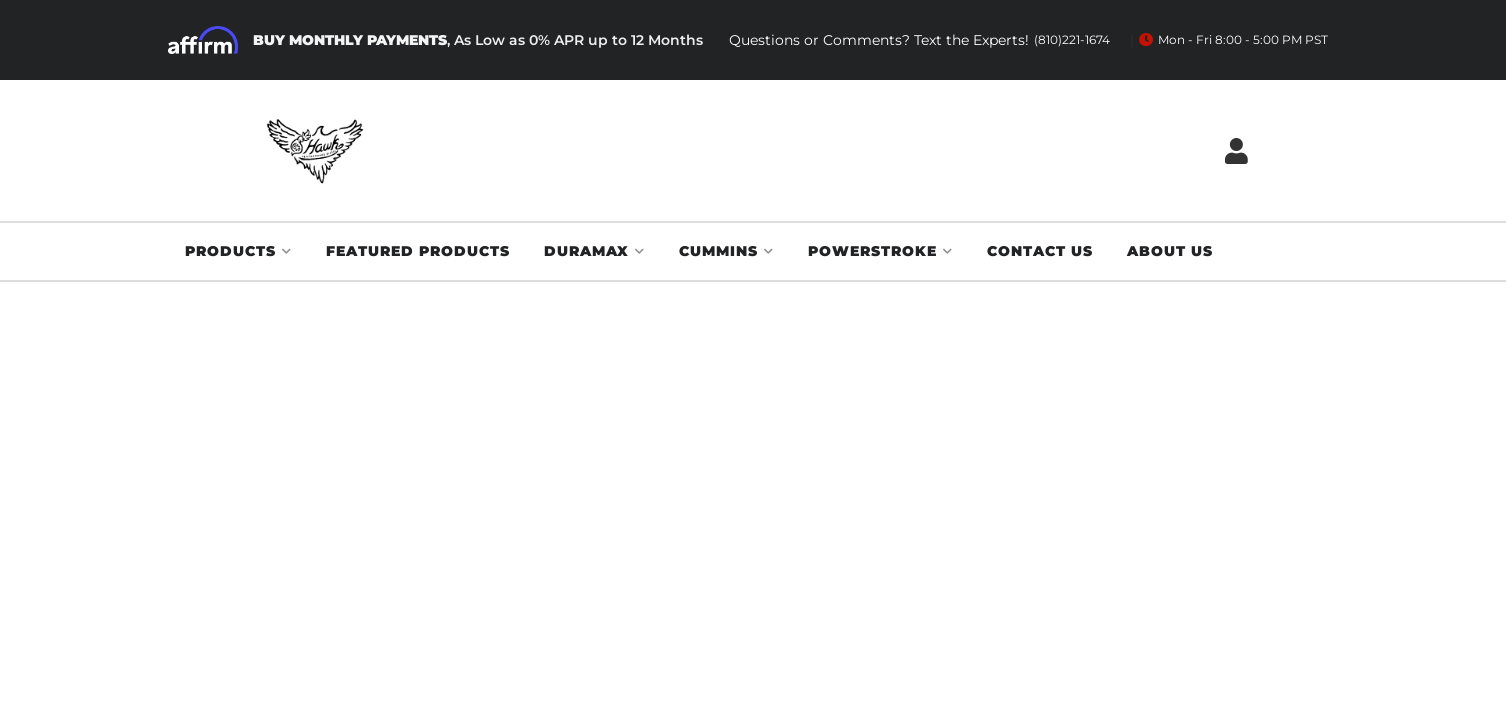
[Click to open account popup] (1236, 150)
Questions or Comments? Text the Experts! (919, 40)
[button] (238, 251)
